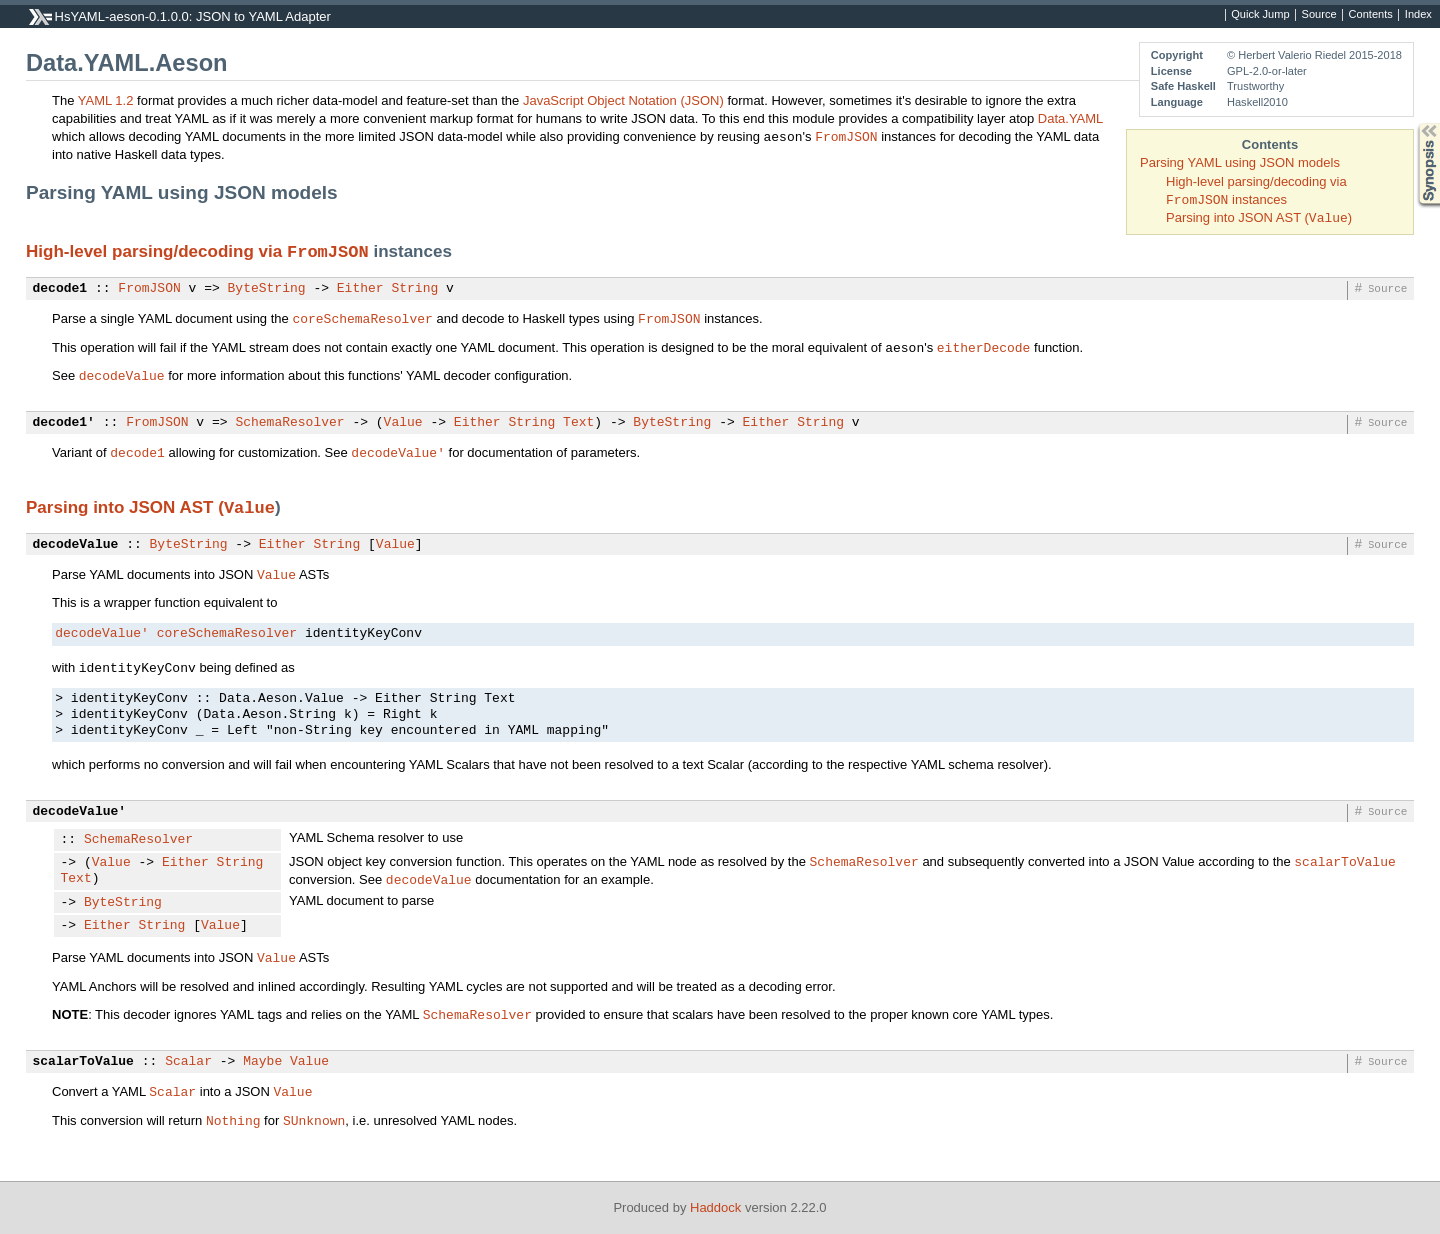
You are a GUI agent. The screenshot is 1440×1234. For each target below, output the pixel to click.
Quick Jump (1260, 15)
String (414, 289)
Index (1418, 15)
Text (578, 423)
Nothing (233, 1120)
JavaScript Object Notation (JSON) (623, 100)
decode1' (64, 423)
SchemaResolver (289, 423)
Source (1319, 15)
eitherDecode (984, 347)
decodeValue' (398, 452)
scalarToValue (1344, 861)
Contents (1371, 15)
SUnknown (314, 1120)
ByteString (267, 289)
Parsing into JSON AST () (1259, 217)
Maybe (262, 1062)
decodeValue (122, 375)
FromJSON (846, 136)
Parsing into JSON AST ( (125, 507)
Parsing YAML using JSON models (1240, 162)
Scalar (188, 1062)
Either (360, 289)
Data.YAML (1070, 118)
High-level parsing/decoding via (156, 251)
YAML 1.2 (106, 100)
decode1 (60, 289)
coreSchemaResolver (362, 318)
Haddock (715, 1207)
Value (403, 423)
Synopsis (1413, 123)
